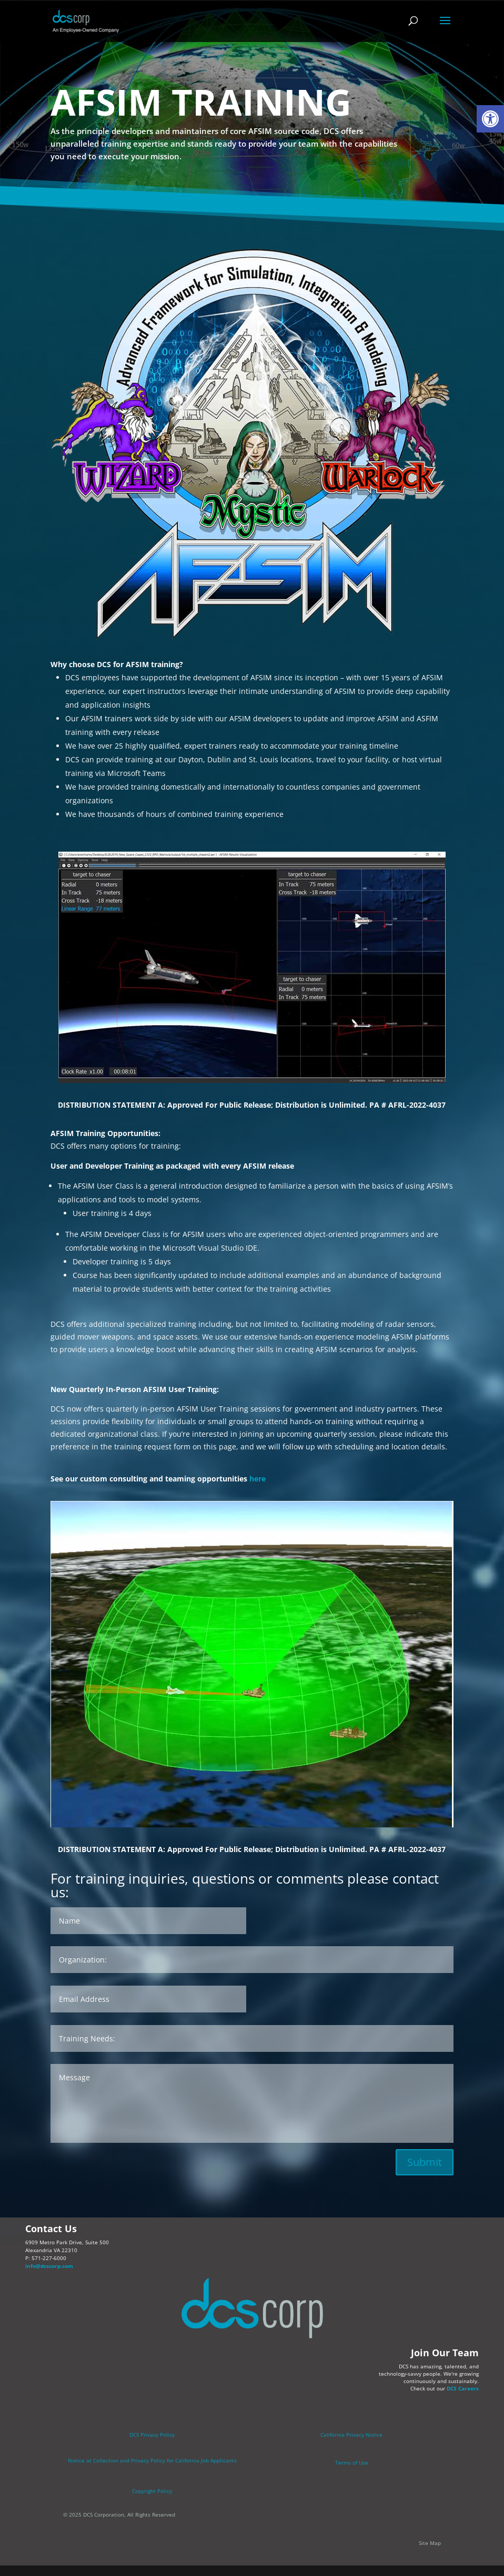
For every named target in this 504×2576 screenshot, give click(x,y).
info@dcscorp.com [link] (49, 2266)
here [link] (257, 1479)
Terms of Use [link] (351, 2462)
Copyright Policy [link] (152, 2491)
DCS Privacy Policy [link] (152, 2434)
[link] (490, 118)
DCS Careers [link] (463, 2388)
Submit (424, 2162)
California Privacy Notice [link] (351, 2434)
